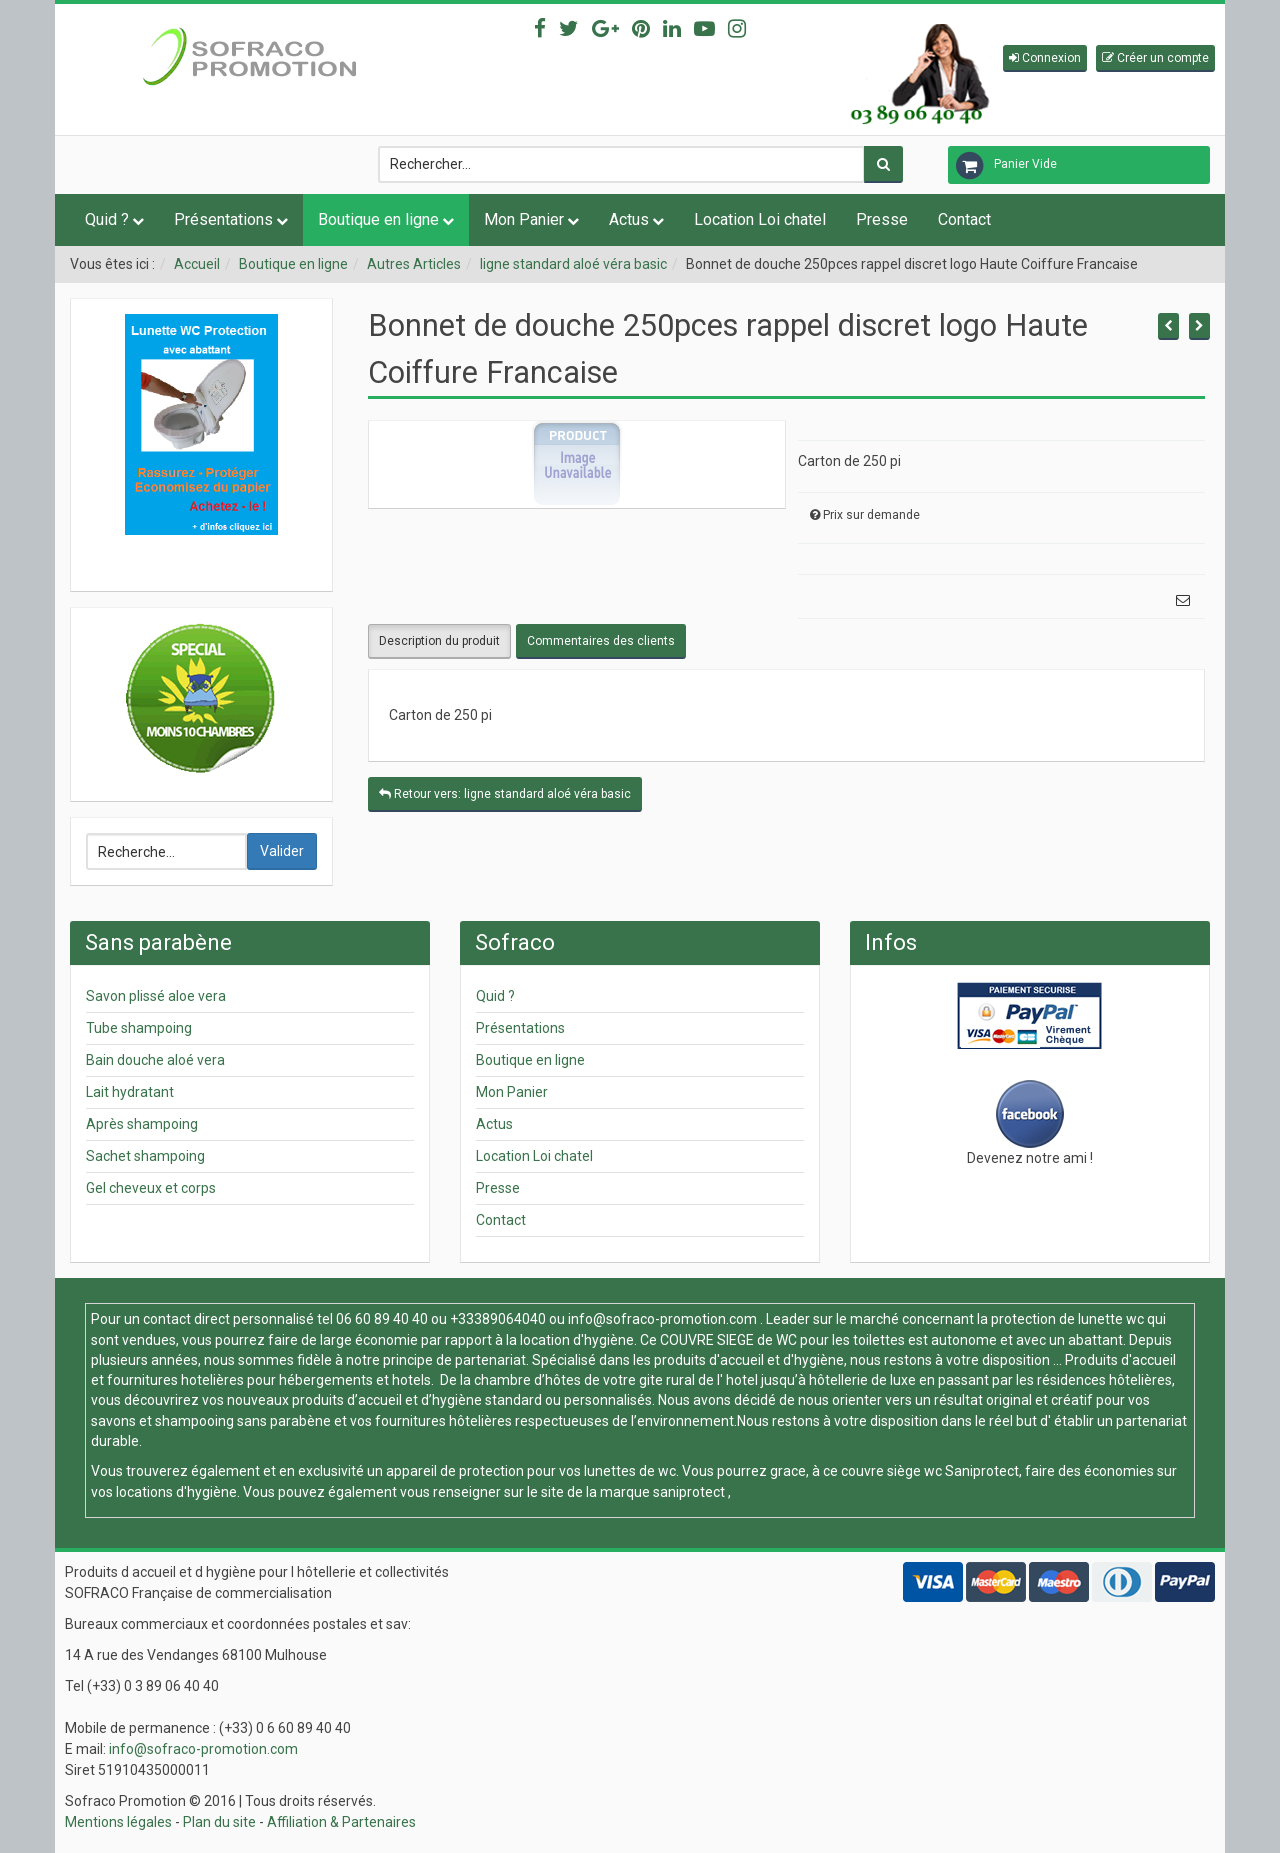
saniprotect (689, 1492)
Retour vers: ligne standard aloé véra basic (505, 794)
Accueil (197, 264)
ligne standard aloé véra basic (573, 264)
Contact (964, 219)
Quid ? (107, 219)
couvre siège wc (893, 1471)
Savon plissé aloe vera (156, 996)
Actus (629, 219)
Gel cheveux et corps (151, 1188)
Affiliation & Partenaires (341, 1822)
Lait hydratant (130, 1092)
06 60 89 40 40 (382, 1319)
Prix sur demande (871, 515)
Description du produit (439, 641)
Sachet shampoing (145, 1156)
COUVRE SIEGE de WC (730, 1340)
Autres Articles (414, 264)
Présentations (223, 219)
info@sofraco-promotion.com (662, 1319)
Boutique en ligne (378, 219)
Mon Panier (524, 219)
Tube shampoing (139, 1028)
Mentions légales (118, 1822)
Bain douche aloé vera (155, 1060)
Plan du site (219, 1822)
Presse (882, 219)
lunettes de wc (630, 1471)
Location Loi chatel (760, 219)
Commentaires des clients (601, 641)
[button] (1045, 58)
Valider (282, 851)
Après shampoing (142, 1124)
